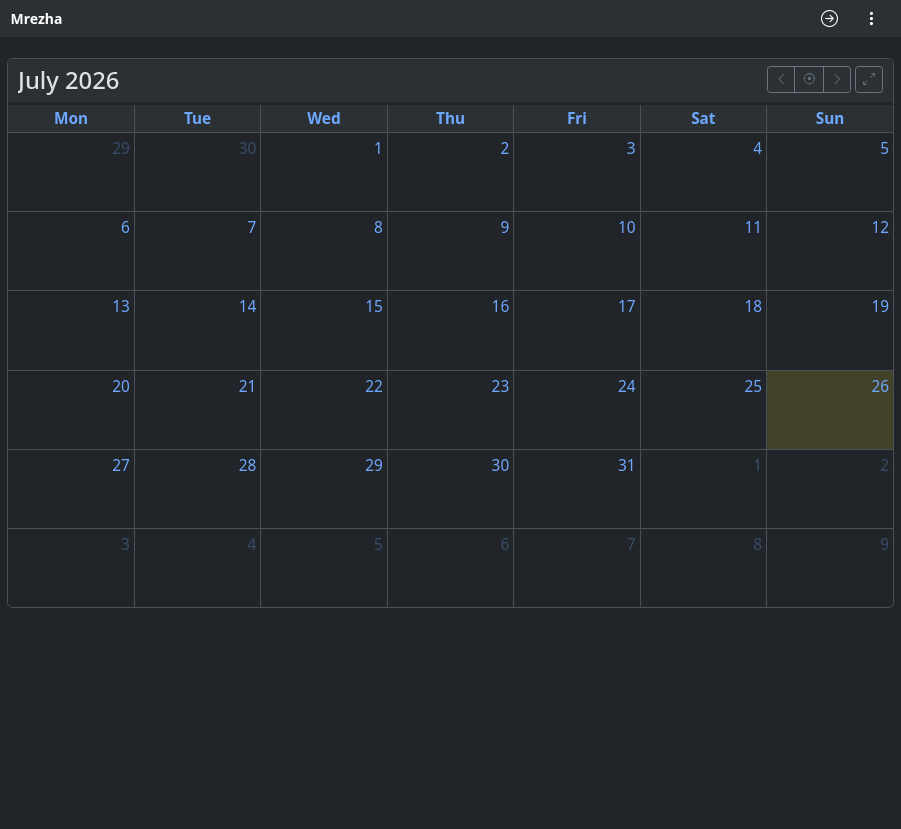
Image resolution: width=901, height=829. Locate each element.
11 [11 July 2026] (753, 227)
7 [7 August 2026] (631, 544)
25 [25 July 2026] (753, 386)
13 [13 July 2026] (121, 306)
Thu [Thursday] (450, 118)
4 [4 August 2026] (252, 544)
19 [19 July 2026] (880, 306)
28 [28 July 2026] (248, 465)
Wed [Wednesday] (324, 118)
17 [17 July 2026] (627, 306)
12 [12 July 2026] (880, 227)
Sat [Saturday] (703, 118)
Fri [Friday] (577, 118)
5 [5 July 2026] (884, 148)
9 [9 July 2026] (504, 227)
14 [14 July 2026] (248, 306)
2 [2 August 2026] (884, 465)
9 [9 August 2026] (884, 544)
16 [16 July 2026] (501, 306)
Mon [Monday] (71, 118)
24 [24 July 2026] (627, 386)
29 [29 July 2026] (374, 465)
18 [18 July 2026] (753, 306)
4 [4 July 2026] (757, 148)
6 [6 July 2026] (125, 227)
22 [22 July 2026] (374, 386)
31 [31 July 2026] (627, 465)
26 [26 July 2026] (880, 386)
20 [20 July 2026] (121, 386)
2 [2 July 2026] (504, 148)
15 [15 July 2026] (374, 306)
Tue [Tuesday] (197, 118)
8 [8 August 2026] (757, 544)
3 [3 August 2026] (125, 544)
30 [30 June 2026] (248, 148)
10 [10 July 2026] (627, 227)
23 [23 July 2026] (501, 386)
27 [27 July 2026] (121, 465)
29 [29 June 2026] (121, 148)
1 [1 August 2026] (757, 465)
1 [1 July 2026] (378, 148)
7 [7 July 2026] (252, 227)
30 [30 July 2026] (501, 465)
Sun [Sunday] (830, 118)
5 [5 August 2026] (378, 544)
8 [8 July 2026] (378, 227)
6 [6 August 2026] (504, 544)
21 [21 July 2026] (248, 386)
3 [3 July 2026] (631, 148)
